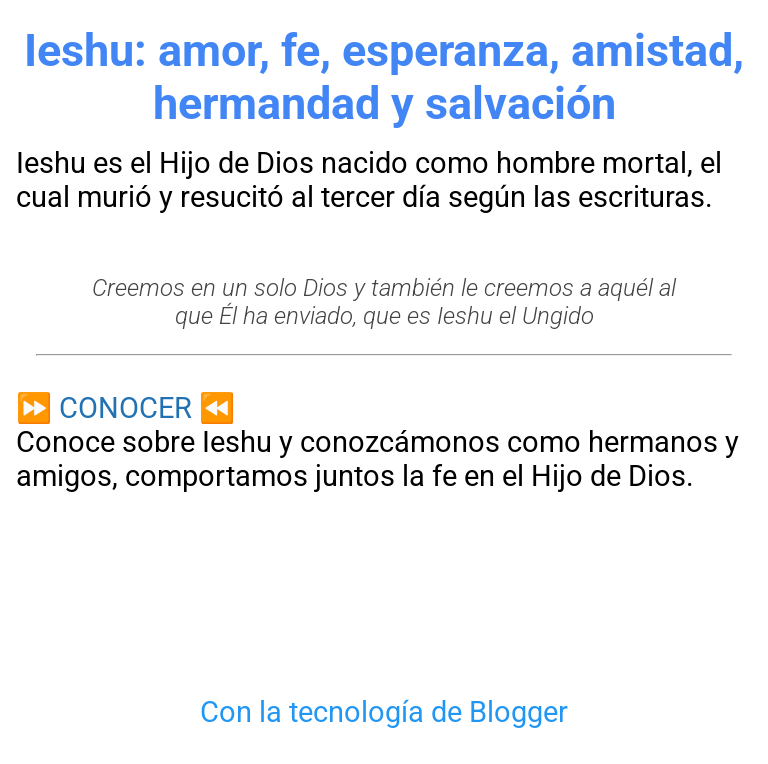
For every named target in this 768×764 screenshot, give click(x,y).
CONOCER (125, 408)
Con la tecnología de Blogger (384, 712)
